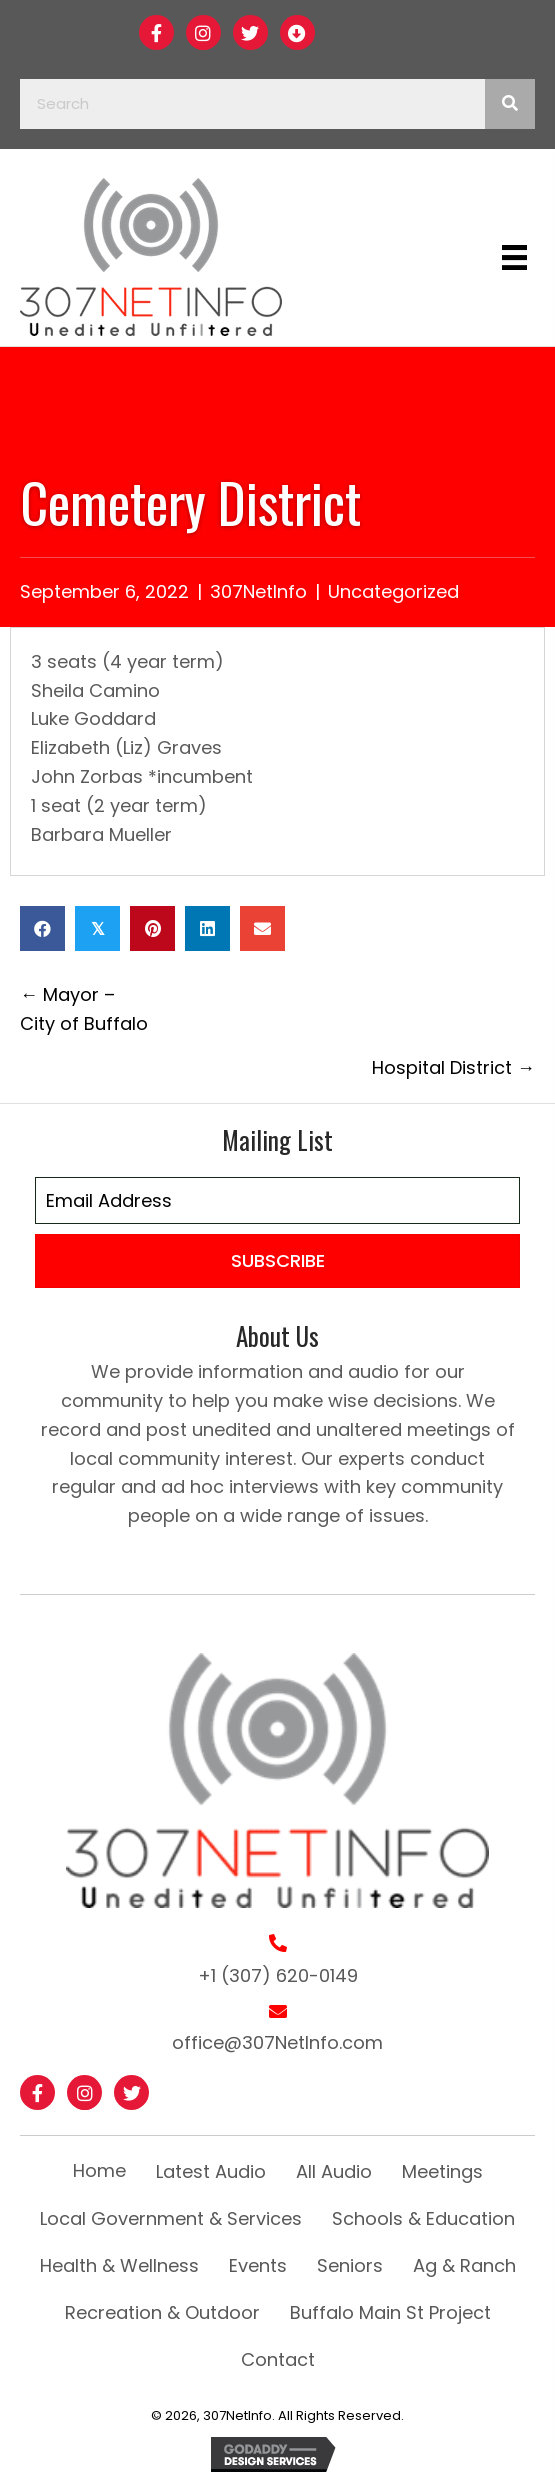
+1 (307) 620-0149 (278, 1975)
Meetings (442, 2171)
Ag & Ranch (464, 2265)
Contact (278, 2359)
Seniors (350, 2265)
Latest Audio (211, 2171)
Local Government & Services (171, 2218)
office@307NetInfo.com (277, 2042)
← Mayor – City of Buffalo (84, 1009)
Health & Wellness (119, 2265)
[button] (156, 32)
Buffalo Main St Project (390, 2312)
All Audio (334, 2171)
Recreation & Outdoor (162, 2312)
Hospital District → (453, 1067)
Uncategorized (393, 591)
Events (258, 2265)
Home (99, 2170)
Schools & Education (423, 2218)
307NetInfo (258, 591)
